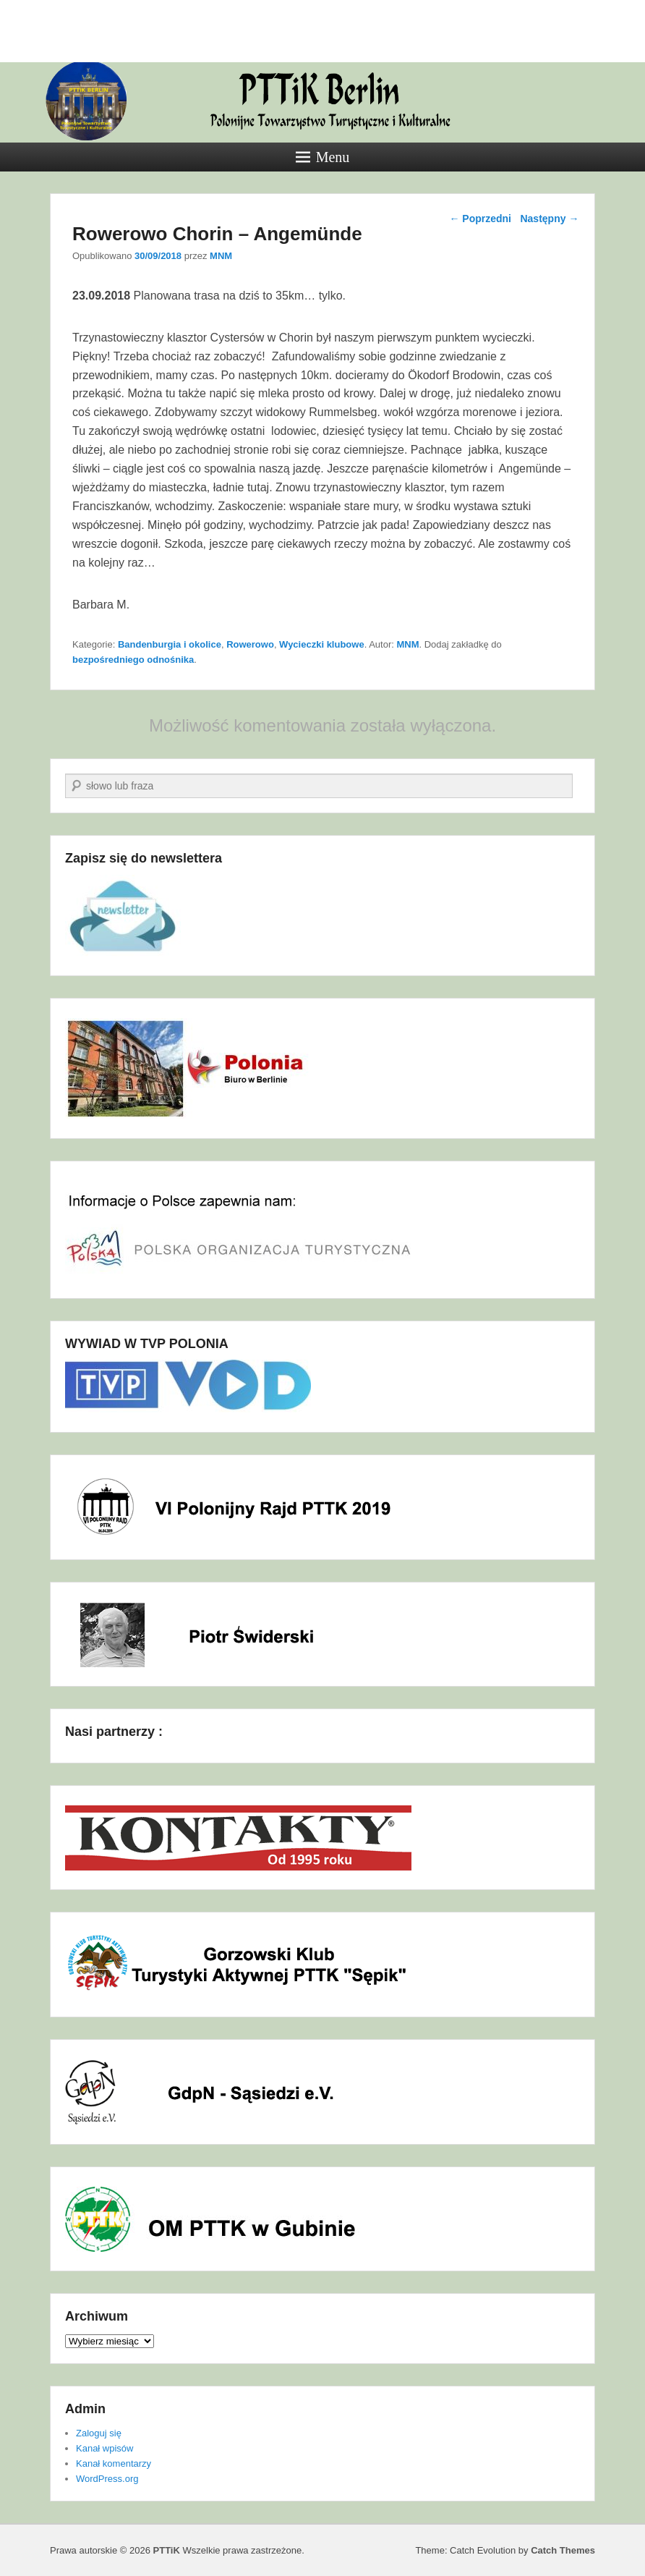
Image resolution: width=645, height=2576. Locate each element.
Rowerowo (250, 644)
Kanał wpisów (105, 2448)
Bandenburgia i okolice (169, 644)
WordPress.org (107, 2478)
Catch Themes (563, 2550)
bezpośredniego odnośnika (133, 659)
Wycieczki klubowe (321, 644)
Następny (549, 218)
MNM (221, 255)
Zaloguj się (98, 2433)
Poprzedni (480, 218)
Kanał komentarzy (113, 2463)
